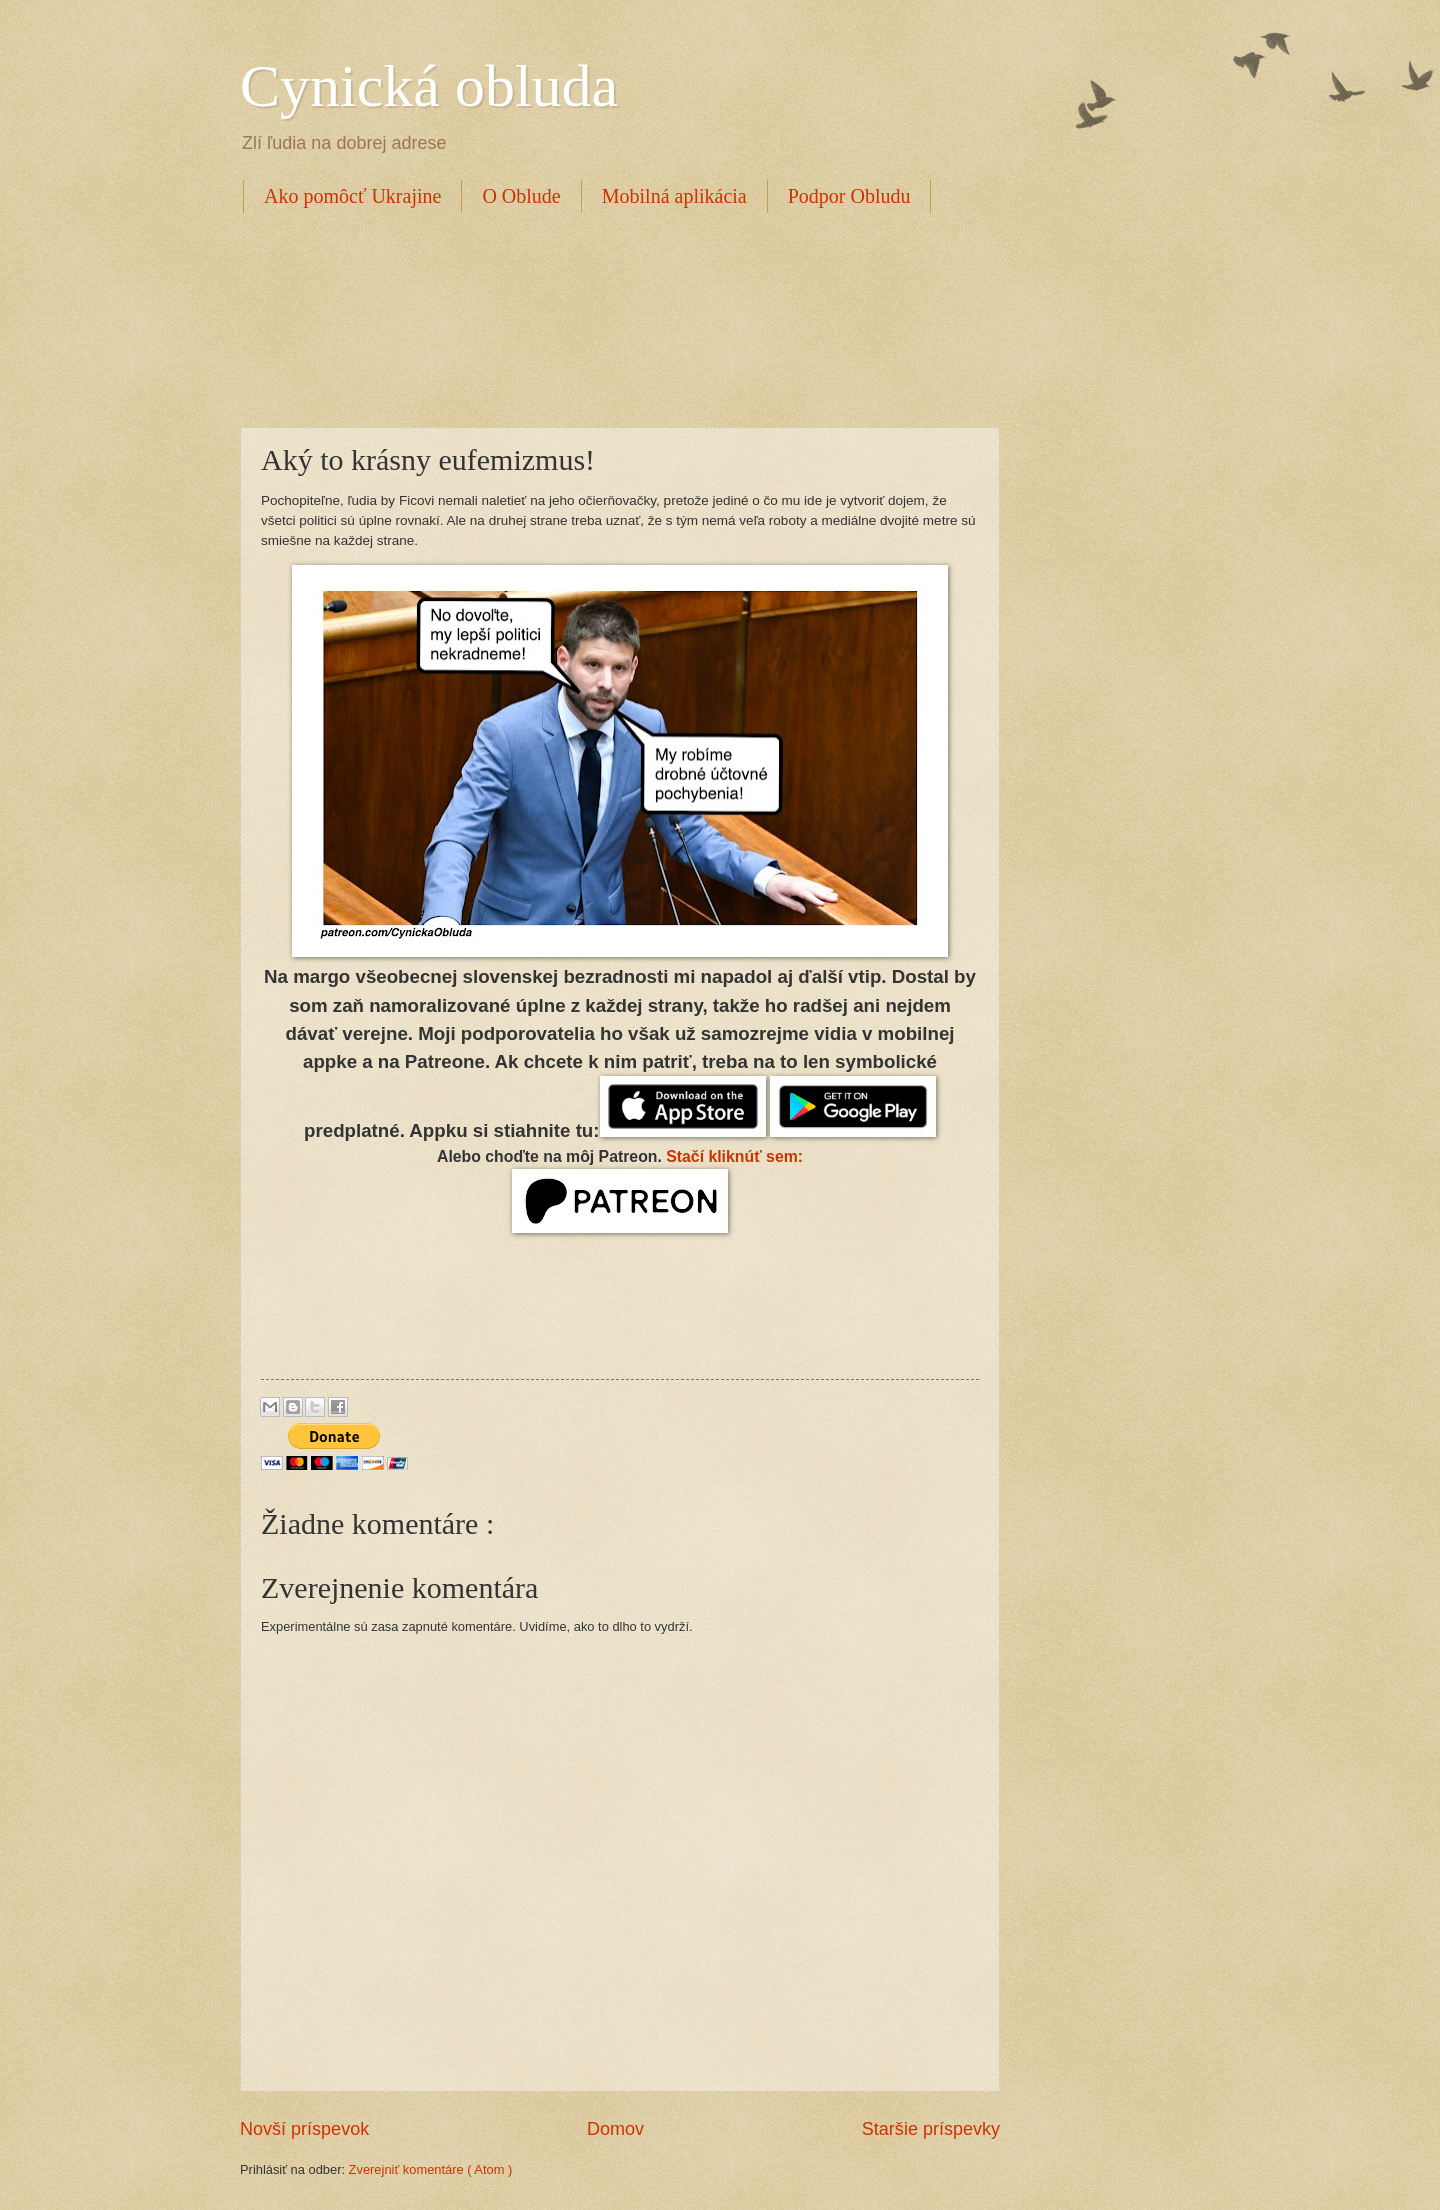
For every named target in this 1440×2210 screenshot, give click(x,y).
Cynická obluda (429, 86)
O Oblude (521, 196)
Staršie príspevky (931, 2129)
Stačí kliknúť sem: (734, 1156)
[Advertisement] (604, 317)
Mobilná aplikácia (674, 196)
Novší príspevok (304, 2129)
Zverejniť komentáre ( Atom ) (431, 2169)
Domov (615, 2129)
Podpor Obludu (849, 196)
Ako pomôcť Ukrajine (352, 196)
